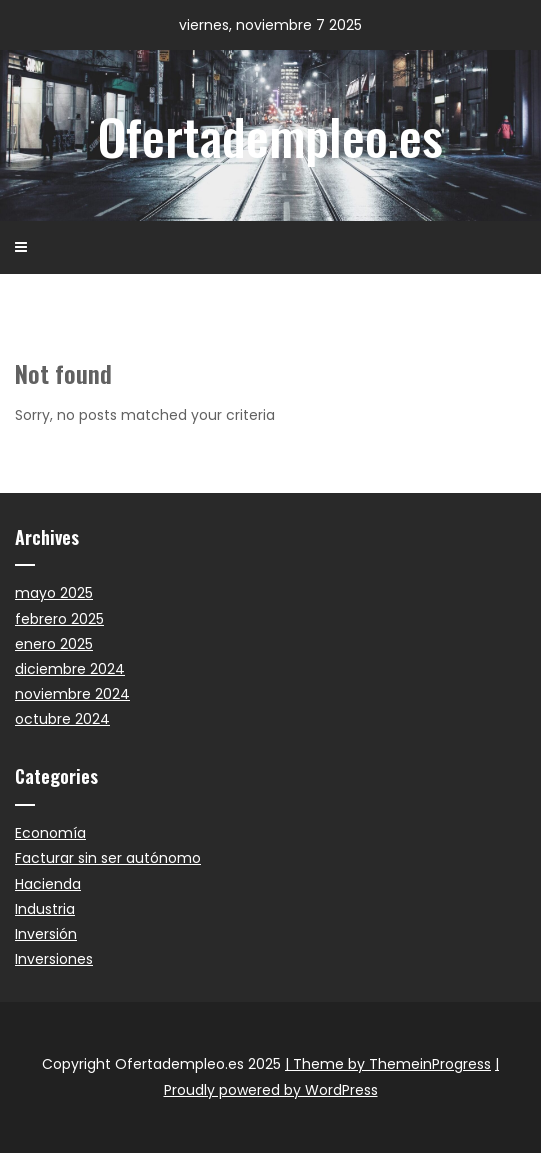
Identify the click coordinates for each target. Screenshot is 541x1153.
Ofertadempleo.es (270, 135)
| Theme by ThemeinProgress (388, 1064)
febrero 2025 (59, 619)
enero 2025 (54, 644)
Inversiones (54, 959)
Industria (45, 909)
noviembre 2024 (72, 694)
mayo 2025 (54, 593)
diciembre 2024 (70, 669)
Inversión (46, 934)
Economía (50, 833)
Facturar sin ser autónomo (108, 858)
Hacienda (48, 884)
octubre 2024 (62, 719)
